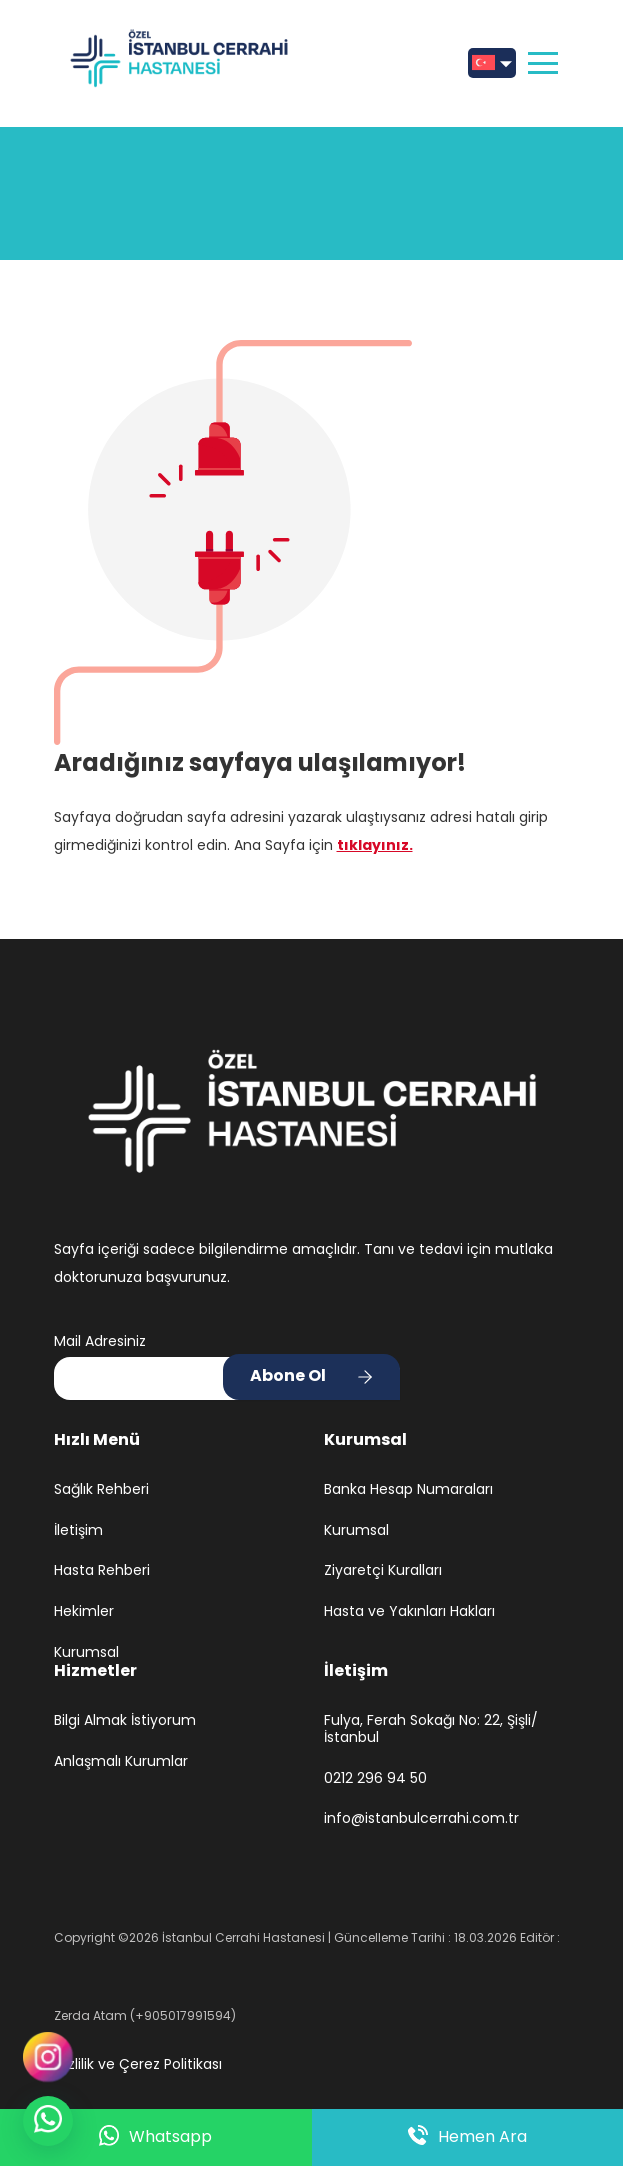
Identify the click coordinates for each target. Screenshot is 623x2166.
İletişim (78, 1530)
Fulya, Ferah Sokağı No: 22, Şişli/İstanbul (431, 1729)
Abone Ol (288, 1375)
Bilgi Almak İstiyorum (125, 1720)
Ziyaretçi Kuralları (383, 1570)
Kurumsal (86, 1652)
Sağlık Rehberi (101, 1489)
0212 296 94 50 (375, 1778)
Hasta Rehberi (102, 1570)
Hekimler (84, 1611)
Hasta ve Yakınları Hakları (409, 1611)
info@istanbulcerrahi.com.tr (421, 1818)
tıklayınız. (375, 845)
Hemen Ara (467, 2137)
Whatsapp (155, 2137)
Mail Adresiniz (100, 1341)
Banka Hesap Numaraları (408, 1489)
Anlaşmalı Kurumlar (121, 1761)
